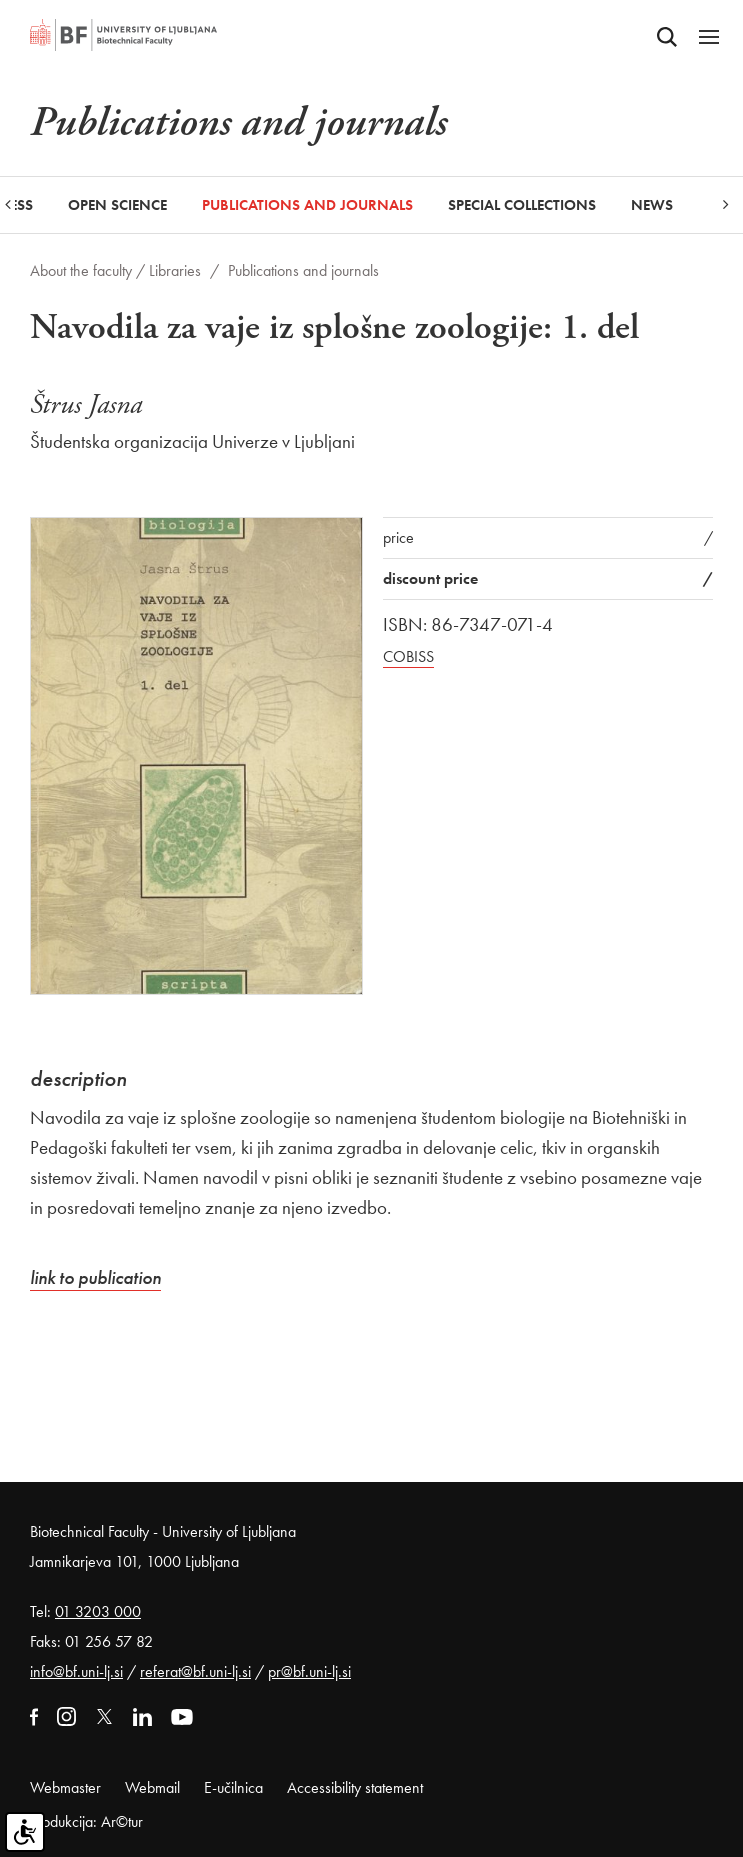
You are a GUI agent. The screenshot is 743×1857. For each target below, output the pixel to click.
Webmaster (65, 1787)
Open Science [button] (117, 205)
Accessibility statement (355, 1787)
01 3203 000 (98, 1611)
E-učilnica (233, 1787)
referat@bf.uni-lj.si (195, 1671)
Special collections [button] (522, 205)
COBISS (408, 656)
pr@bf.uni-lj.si (309, 1671)
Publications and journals (307, 205)
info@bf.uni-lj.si (76, 1671)
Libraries (175, 270)
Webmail (152, 1787)
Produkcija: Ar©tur (86, 1821)
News (652, 205)
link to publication (95, 1277)
